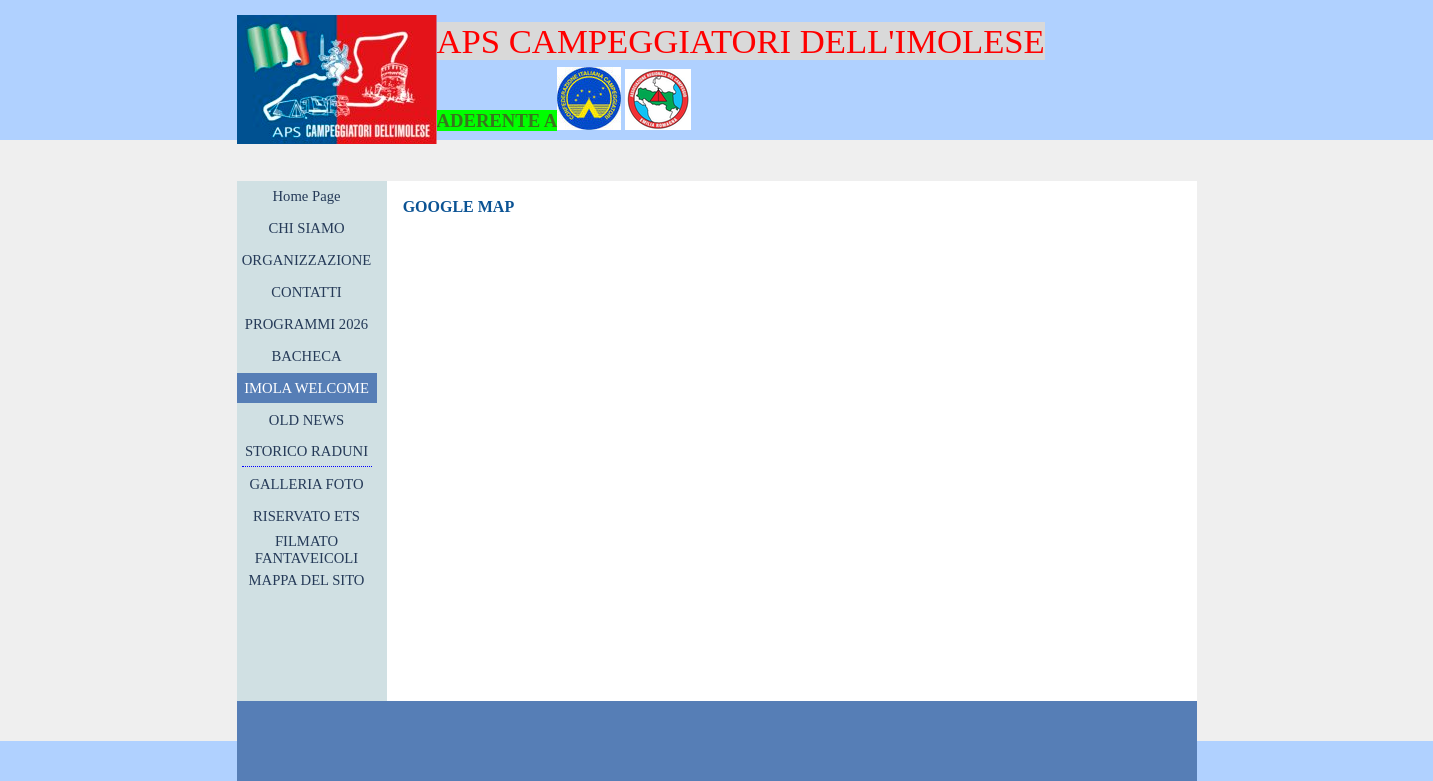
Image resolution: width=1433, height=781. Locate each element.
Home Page (307, 196)
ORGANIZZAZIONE (306, 260)
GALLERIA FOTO (306, 484)
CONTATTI (306, 292)
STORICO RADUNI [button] (306, 451)
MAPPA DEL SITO (307, 580)
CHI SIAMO (306, 228)
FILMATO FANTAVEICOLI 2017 (306, 558)
